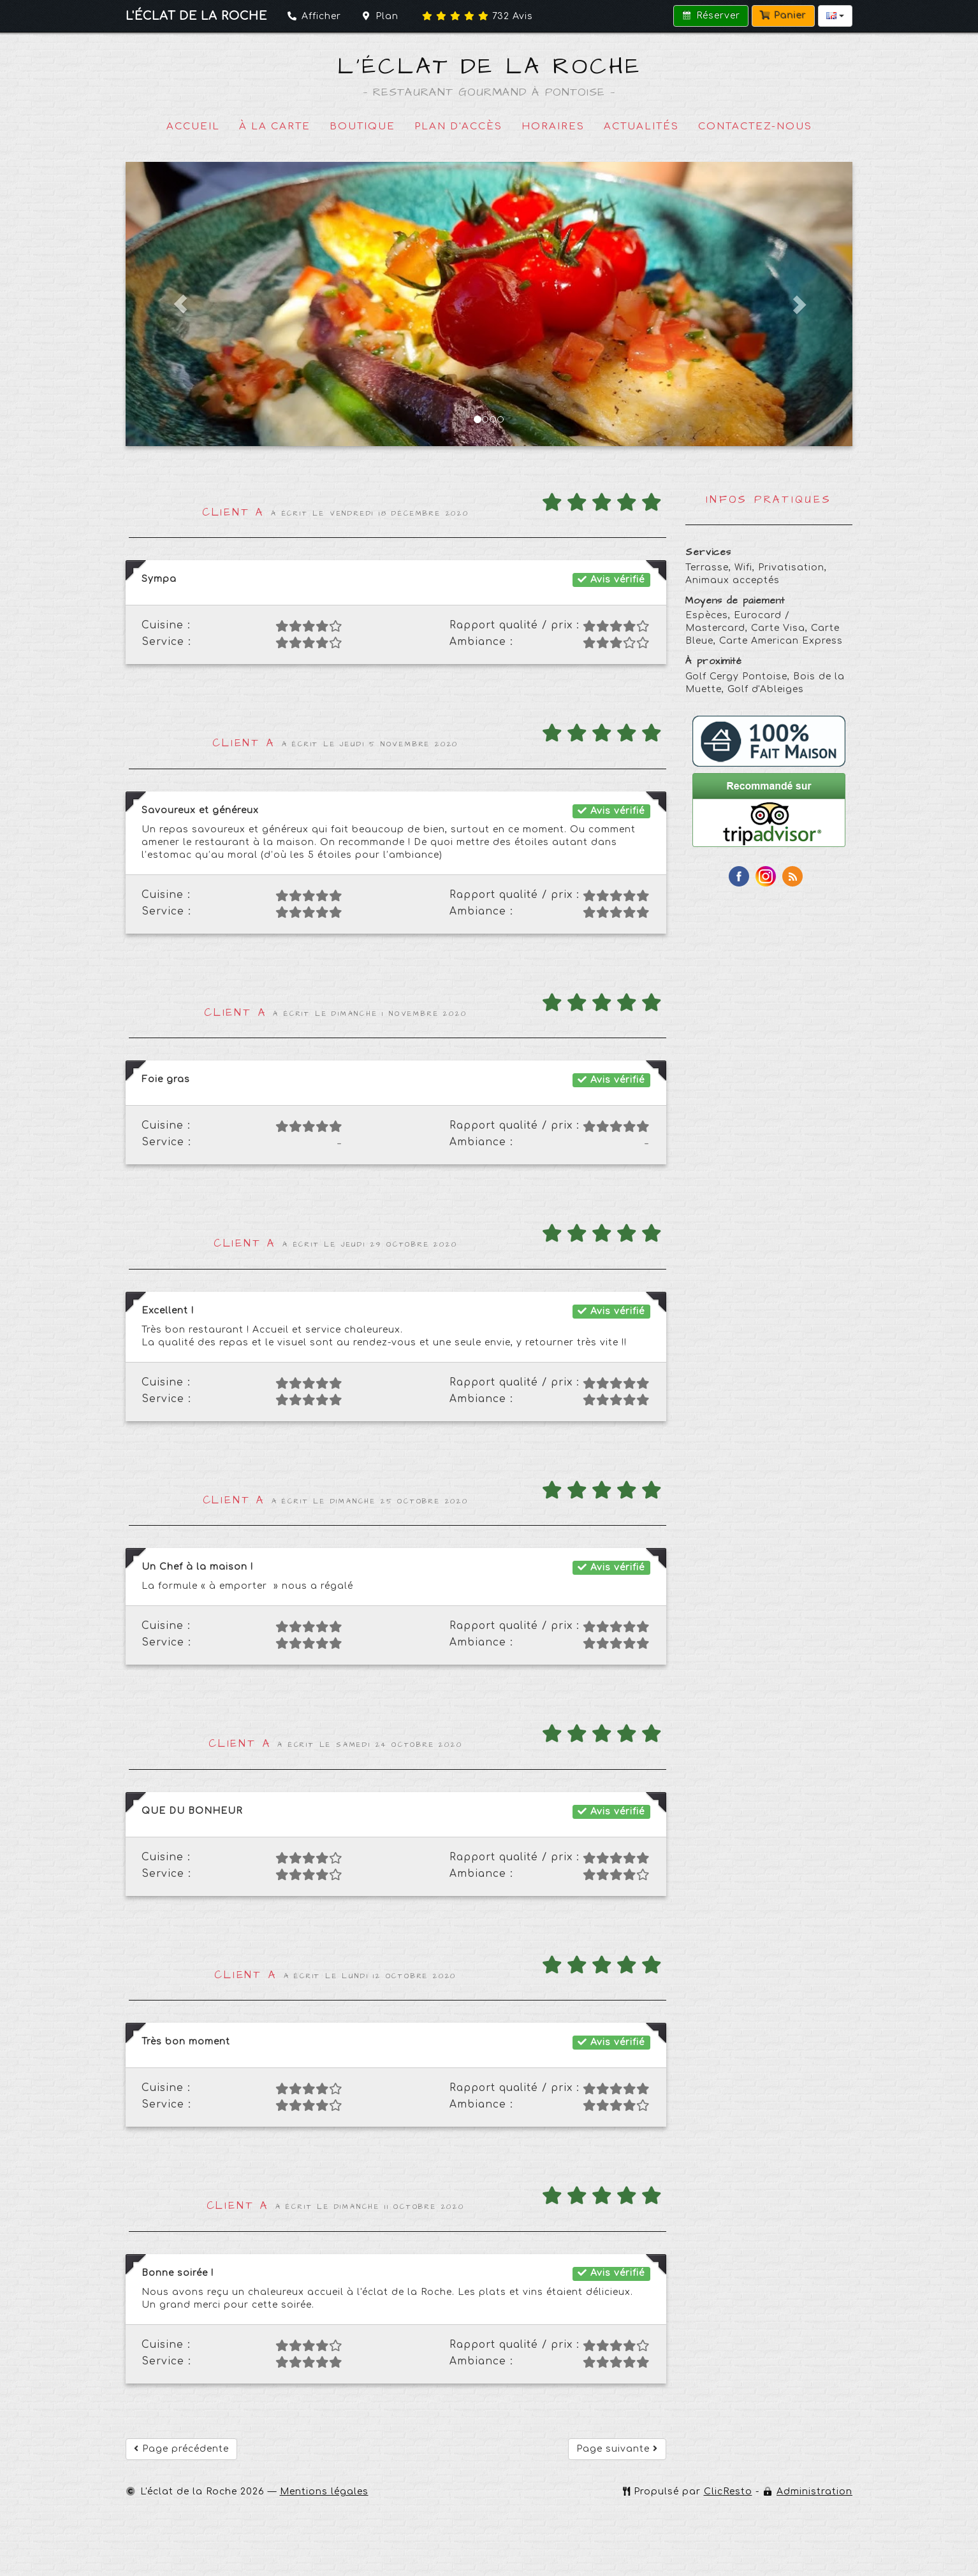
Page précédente (181, 2449)
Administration (814, 2491)
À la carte (274, 126)
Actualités (641, 126)
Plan (380, 16)
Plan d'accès (458, 126)
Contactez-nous (755, 126)
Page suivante (617, 2449)
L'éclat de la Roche (489, 66)
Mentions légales (324, 2491)
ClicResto (728, 2491)
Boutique (362, 126)
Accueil (193, 126)
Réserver (711, 15)
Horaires (553, 126)
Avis (477, 16)
